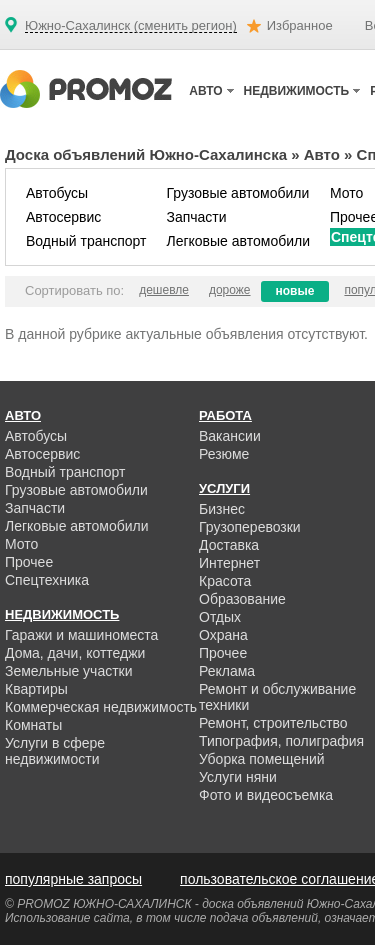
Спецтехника (47, 580)
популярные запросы (73, 879)
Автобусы (57, 193)
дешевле (164, 290)
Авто (322, 154)
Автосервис (63, 217)
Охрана (223, 635)
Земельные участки (69, 671)
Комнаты (33, 725)
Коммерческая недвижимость (101, 707)
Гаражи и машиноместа (81, 635)
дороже (230, 290)
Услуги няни (238, 777)
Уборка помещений (262, 759)
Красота (225, 581)
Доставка (229, 545)
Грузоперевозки (250, 527)
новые (295, 291)
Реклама (227, 671)
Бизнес (222, 509)
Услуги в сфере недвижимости (55, 751)
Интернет (229, 563)
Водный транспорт (86, 241)
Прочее (29, 562)
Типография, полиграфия (281, 741)
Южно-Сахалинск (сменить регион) (131, 26)
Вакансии (230, 436)
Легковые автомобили (238, 241)
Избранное (300, 25)
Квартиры (36, 689)
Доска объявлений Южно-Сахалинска (146, 154)
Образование (242, 599)
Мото (346, 193)
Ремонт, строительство (273, 723)
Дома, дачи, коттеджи (75, 653)
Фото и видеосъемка (266, 795)
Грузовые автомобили (237, 193)
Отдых (220, 617)
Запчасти (196, 217)
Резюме (224, 454)
